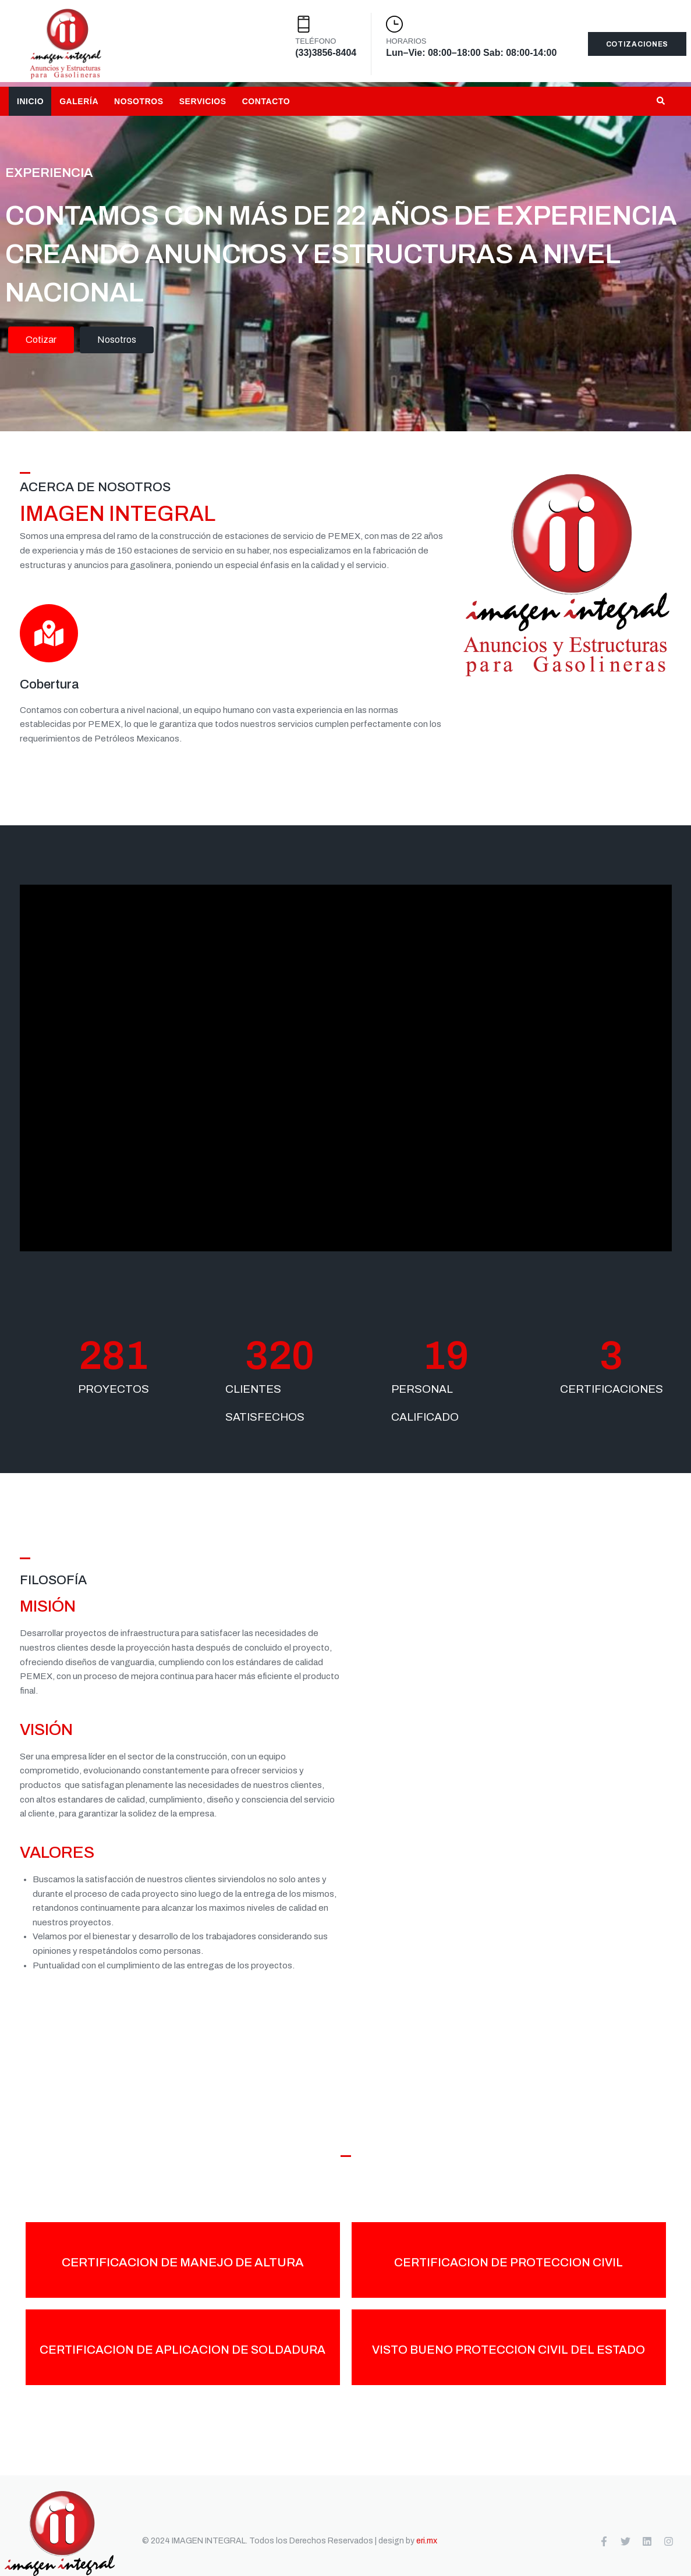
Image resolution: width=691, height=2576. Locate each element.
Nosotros (116, 345)
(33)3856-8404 (325, 53)
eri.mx (426, 2540)
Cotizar (41, 345)
